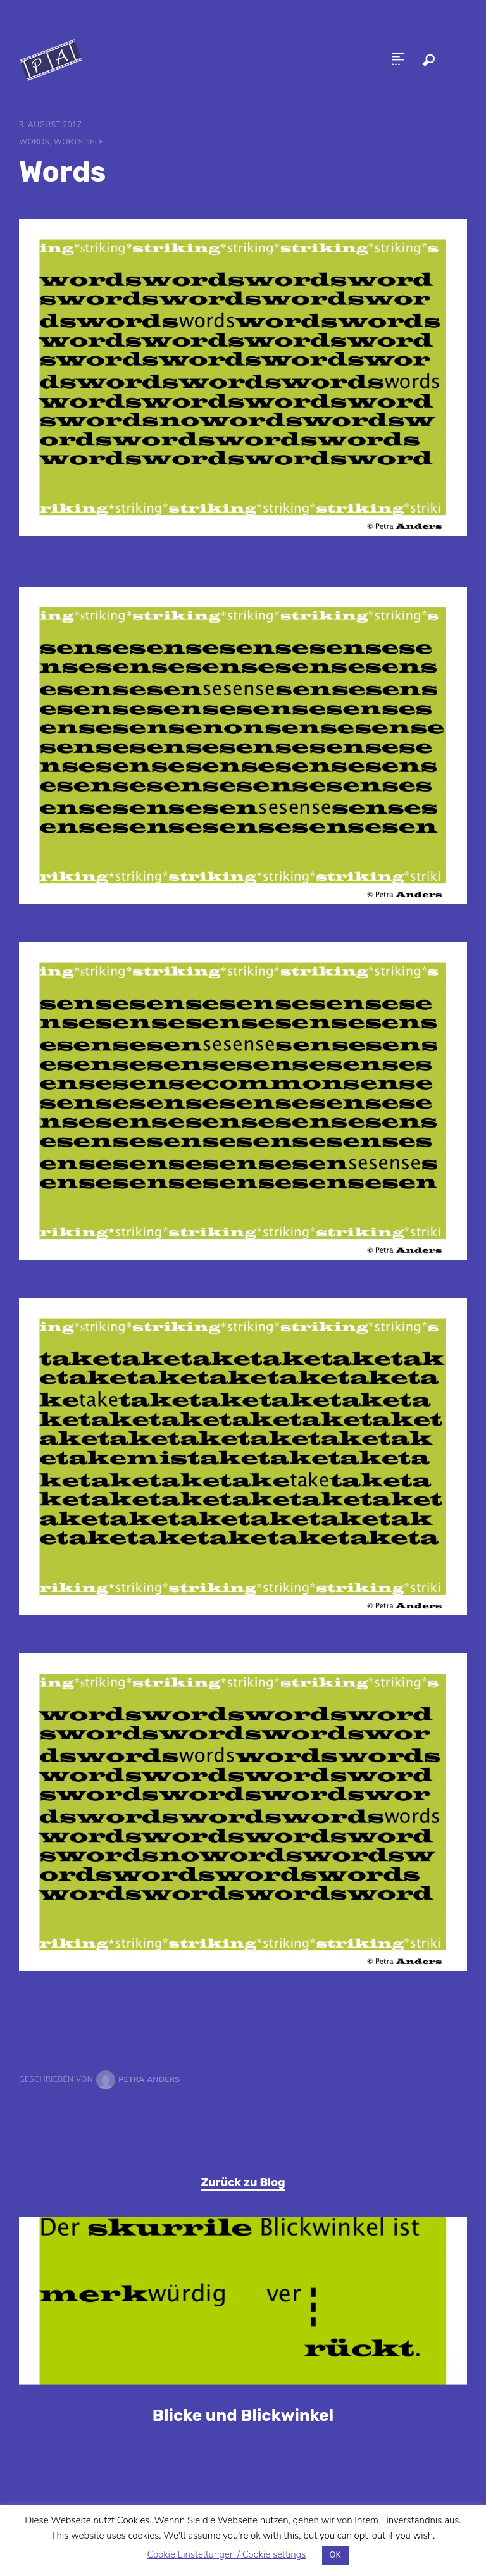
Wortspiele (79, 142)
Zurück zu (243, 2182)
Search (428, 60)
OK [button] (335, 2555)
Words (34, 142)
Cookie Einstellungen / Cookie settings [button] (226, 2554)
